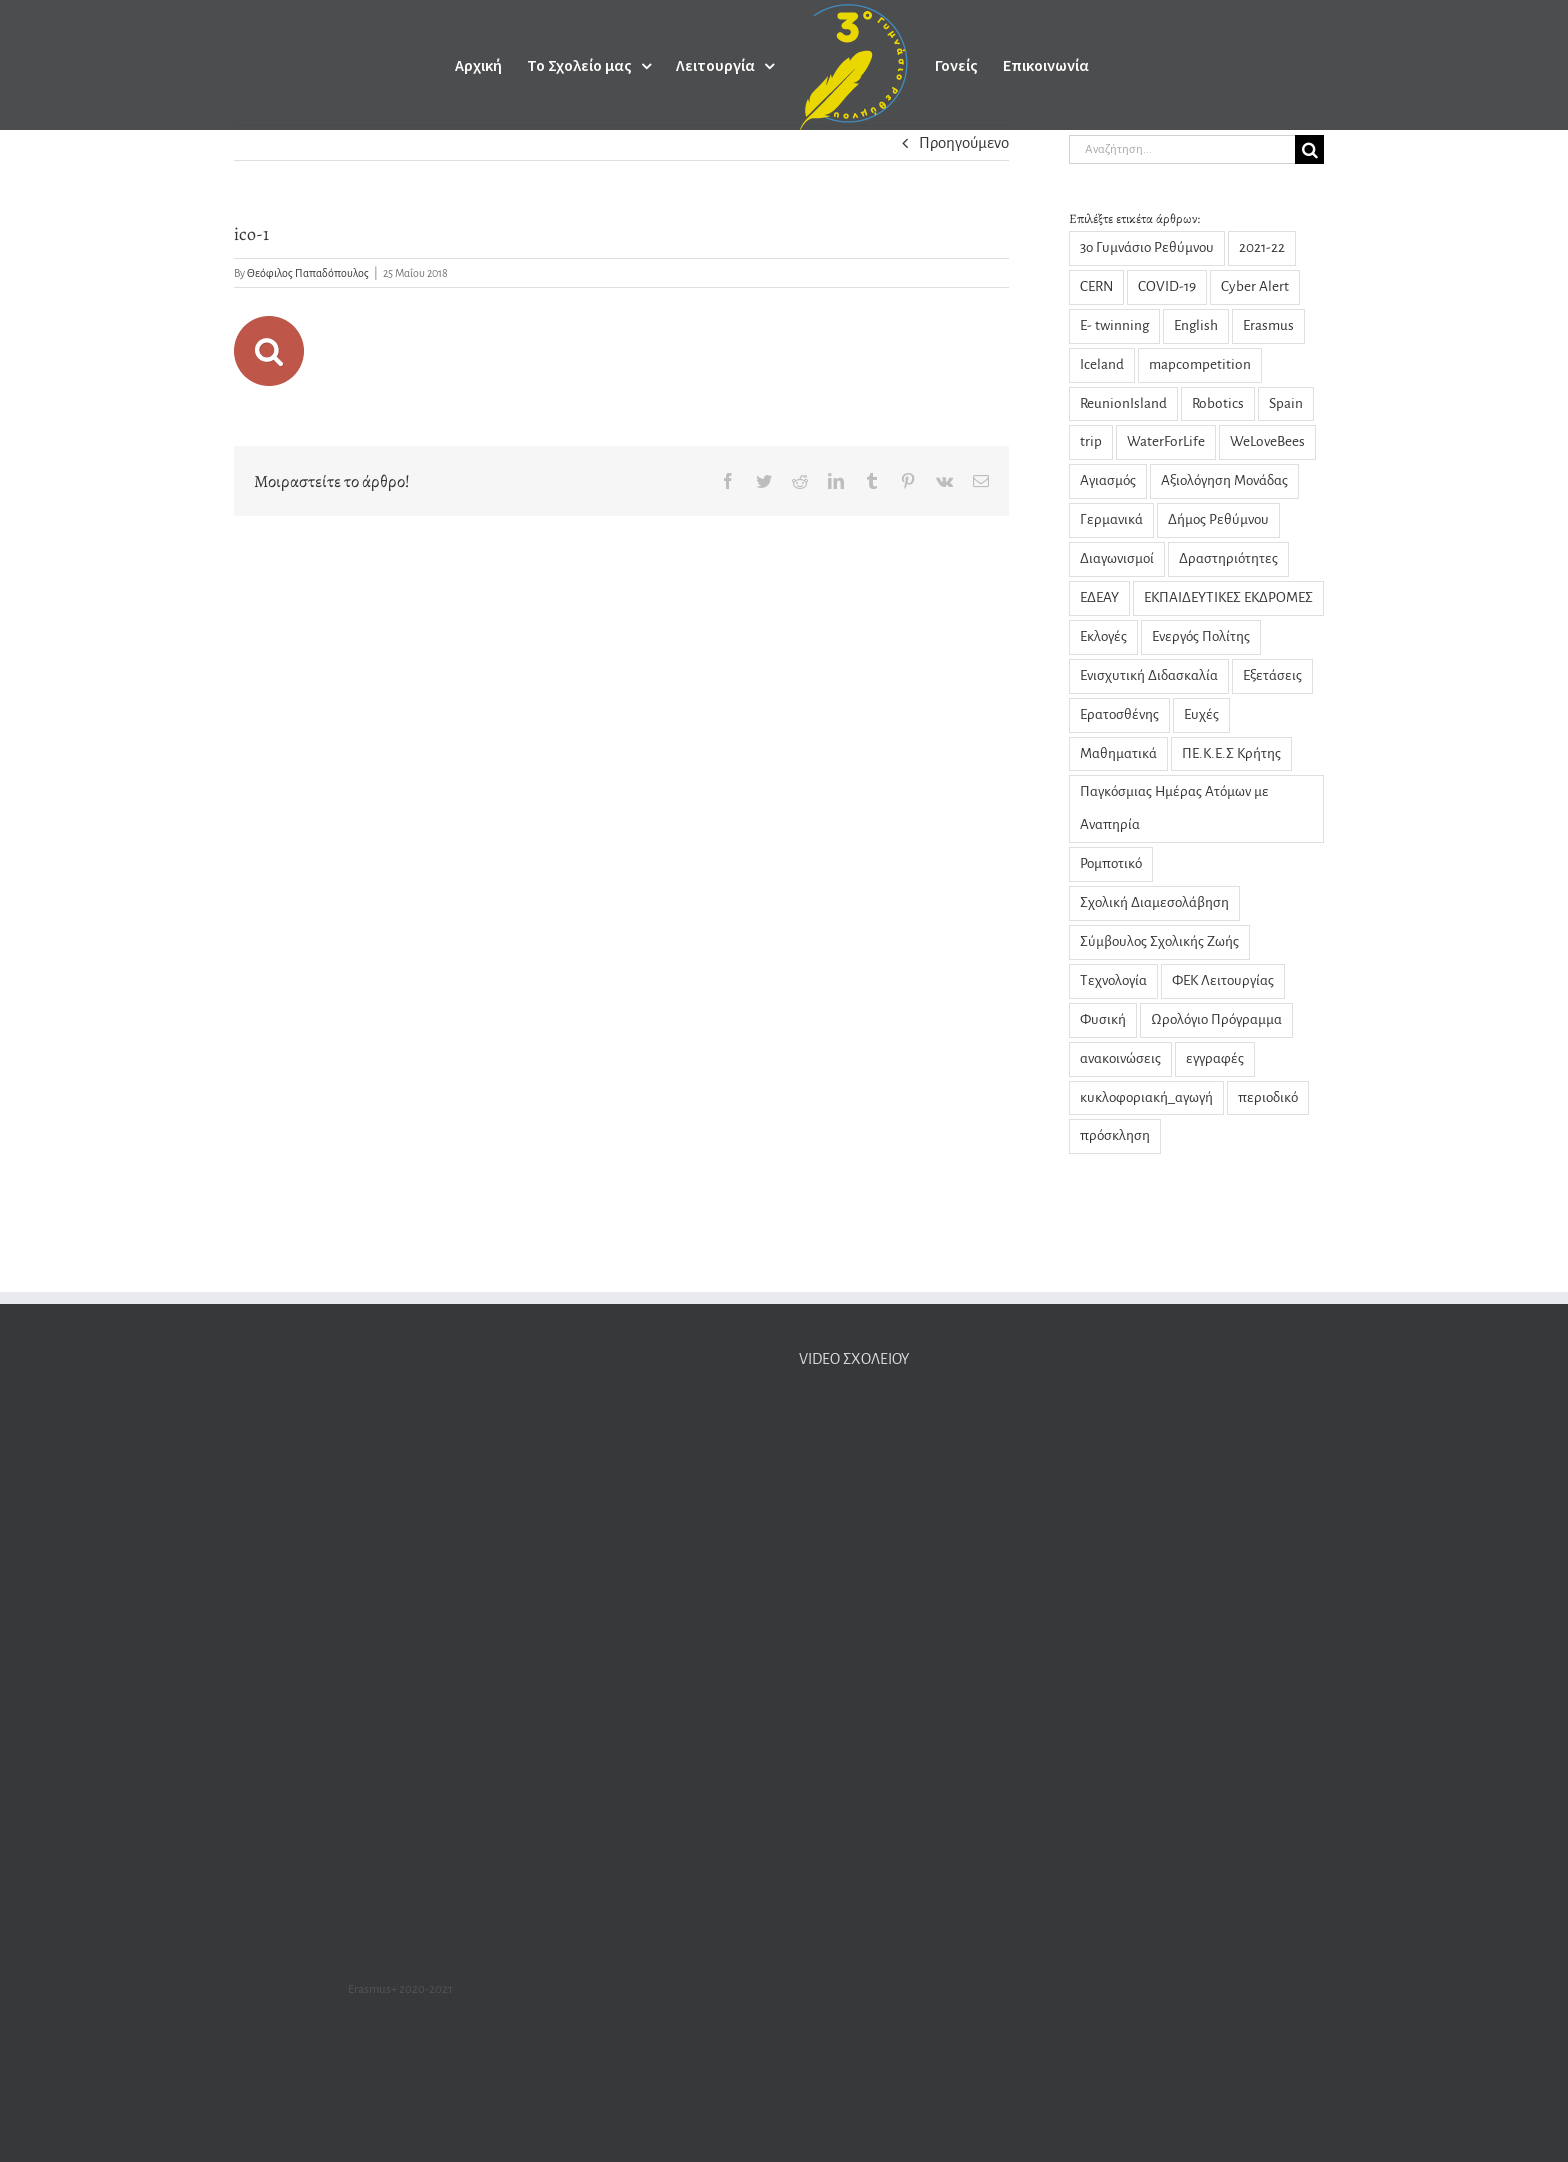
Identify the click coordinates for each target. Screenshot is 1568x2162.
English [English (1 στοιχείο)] (1196, 325)
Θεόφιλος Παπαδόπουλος (308, 273)
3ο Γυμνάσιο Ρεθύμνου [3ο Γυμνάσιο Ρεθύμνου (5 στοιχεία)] (1147, 247)
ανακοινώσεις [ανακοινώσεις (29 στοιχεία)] (1120, 1058)
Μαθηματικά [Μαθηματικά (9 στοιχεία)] (1118, 753)
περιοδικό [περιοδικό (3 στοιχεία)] (1268, 1097)
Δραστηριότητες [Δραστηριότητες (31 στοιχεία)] (1228, 558)
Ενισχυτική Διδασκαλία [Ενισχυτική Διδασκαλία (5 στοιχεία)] (1149, 675)
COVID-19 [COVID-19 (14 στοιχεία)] (1167, 286)
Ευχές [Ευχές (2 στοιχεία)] (1201, 714)
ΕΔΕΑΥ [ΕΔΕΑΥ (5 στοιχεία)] (1099, 597)
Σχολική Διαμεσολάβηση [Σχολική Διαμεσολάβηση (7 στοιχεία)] (1154, 902)
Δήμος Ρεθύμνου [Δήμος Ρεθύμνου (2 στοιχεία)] (1218, 519)
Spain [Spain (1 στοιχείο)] (1286, 403)
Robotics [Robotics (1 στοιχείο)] (1218, 403)
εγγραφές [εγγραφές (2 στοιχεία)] (1215, 1058)
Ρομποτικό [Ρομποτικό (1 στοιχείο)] (1111, 863)
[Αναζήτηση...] (1182, 149)
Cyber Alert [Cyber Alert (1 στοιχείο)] (1255, 286)
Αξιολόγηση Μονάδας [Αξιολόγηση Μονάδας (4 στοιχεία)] (1224, 480)
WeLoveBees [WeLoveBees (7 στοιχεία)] (1267, 441)
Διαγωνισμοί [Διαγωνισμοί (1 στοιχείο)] (1117, 558)
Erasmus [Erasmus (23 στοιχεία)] (1268, 325)
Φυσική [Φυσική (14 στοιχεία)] (1103, 1019)
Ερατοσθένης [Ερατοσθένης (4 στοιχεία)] (1119, 714)
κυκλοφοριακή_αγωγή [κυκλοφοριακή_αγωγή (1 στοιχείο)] (1146, 1097)
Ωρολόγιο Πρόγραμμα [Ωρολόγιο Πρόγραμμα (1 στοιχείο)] (1216, 1019)
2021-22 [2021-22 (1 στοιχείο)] (1262, 247)
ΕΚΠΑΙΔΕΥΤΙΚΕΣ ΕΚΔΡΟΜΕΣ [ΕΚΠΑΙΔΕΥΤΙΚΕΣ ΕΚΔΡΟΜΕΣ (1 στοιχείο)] (1228, 597)
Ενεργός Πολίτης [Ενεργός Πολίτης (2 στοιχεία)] (1201, 636)
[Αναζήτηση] (1309, 149)
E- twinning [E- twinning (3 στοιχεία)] (1114, 325)
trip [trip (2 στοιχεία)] (1091, 441)
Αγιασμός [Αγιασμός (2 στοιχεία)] (1108, 480)
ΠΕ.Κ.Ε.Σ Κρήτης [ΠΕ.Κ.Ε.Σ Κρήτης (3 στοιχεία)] (1231, 753)
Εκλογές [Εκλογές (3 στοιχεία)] (1103, 636)
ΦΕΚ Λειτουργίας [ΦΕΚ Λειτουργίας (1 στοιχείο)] (1223, 980)
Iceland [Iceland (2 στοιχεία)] (1102, 364)
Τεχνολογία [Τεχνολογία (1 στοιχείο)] (1113, 980)
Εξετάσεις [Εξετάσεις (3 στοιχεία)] (1272, 675)
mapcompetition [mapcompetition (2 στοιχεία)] (1200, 364)
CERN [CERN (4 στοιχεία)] (1096, 286)
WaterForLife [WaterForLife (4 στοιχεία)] (1166, 441)
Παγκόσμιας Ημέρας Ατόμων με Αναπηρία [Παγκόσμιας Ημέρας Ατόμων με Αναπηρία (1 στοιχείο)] (1174, 808)
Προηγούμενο (964, 142)
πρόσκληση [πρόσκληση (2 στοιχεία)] (1115, 1135)
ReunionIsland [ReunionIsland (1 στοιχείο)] (1123, 403)
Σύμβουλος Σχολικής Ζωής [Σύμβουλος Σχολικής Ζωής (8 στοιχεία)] (1159, 941)
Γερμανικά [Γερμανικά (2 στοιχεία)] (1111, 519)
